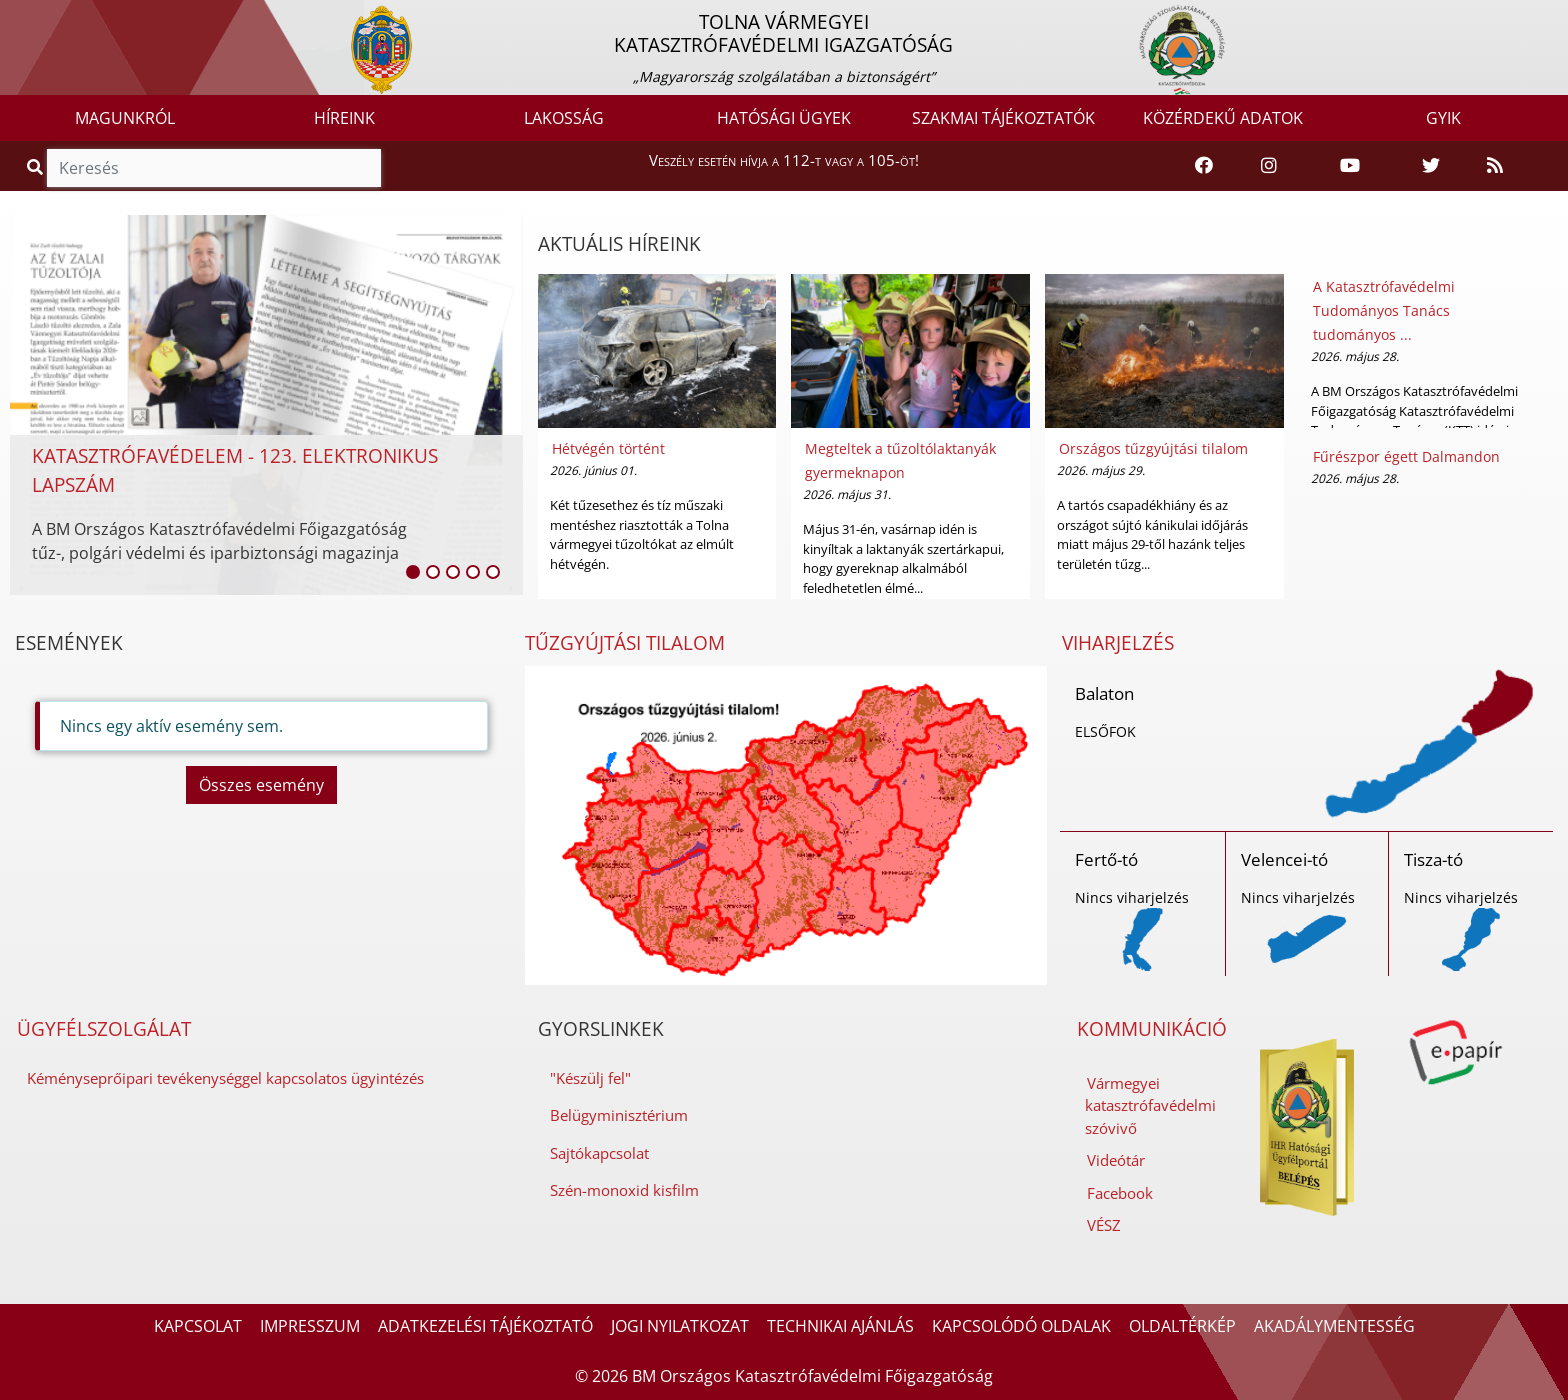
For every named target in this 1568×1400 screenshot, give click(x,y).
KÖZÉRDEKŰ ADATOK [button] (1223, 118)
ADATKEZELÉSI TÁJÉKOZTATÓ (485, 1326)
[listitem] (413, 572)
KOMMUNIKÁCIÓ (1152, 1029)
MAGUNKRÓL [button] (125, 118)
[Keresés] (214, 168)
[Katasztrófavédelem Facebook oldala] (1204, 166)
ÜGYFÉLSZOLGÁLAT (104, 1029)
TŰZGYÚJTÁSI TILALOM (625, 643)
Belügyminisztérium (619, 1115)
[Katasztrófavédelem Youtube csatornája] (1350, 166)
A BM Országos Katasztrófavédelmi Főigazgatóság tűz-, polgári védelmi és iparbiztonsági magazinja (219, 541)
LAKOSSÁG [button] (564, 118)
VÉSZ (1104, 1225)
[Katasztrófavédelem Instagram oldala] (1269, 166)
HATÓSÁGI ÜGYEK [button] (784, 118)
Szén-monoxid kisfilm (624, 1190)
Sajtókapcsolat (599, 1153)
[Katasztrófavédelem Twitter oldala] (1431, 166)
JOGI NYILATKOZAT (680, 1326)
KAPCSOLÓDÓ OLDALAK (1021, 1326)
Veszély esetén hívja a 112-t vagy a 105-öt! (784, 160)
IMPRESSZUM (310, 1326)
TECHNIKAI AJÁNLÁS (840, 1326)
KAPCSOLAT (198, 1326)
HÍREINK (344, 118)
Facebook (1120, 1193)
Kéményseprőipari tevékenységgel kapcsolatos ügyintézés (225, 1078)
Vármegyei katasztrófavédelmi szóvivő (1150, 1105)
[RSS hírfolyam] (1495, 166)
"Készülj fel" (590, 1078)
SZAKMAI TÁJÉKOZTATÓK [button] (1003, 118)
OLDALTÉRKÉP (1182, 1326)
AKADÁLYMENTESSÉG (1334, 1326)
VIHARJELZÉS (1118, 643)
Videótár (1116, 1160)
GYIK (1443, 118)
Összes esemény (261, 785)
